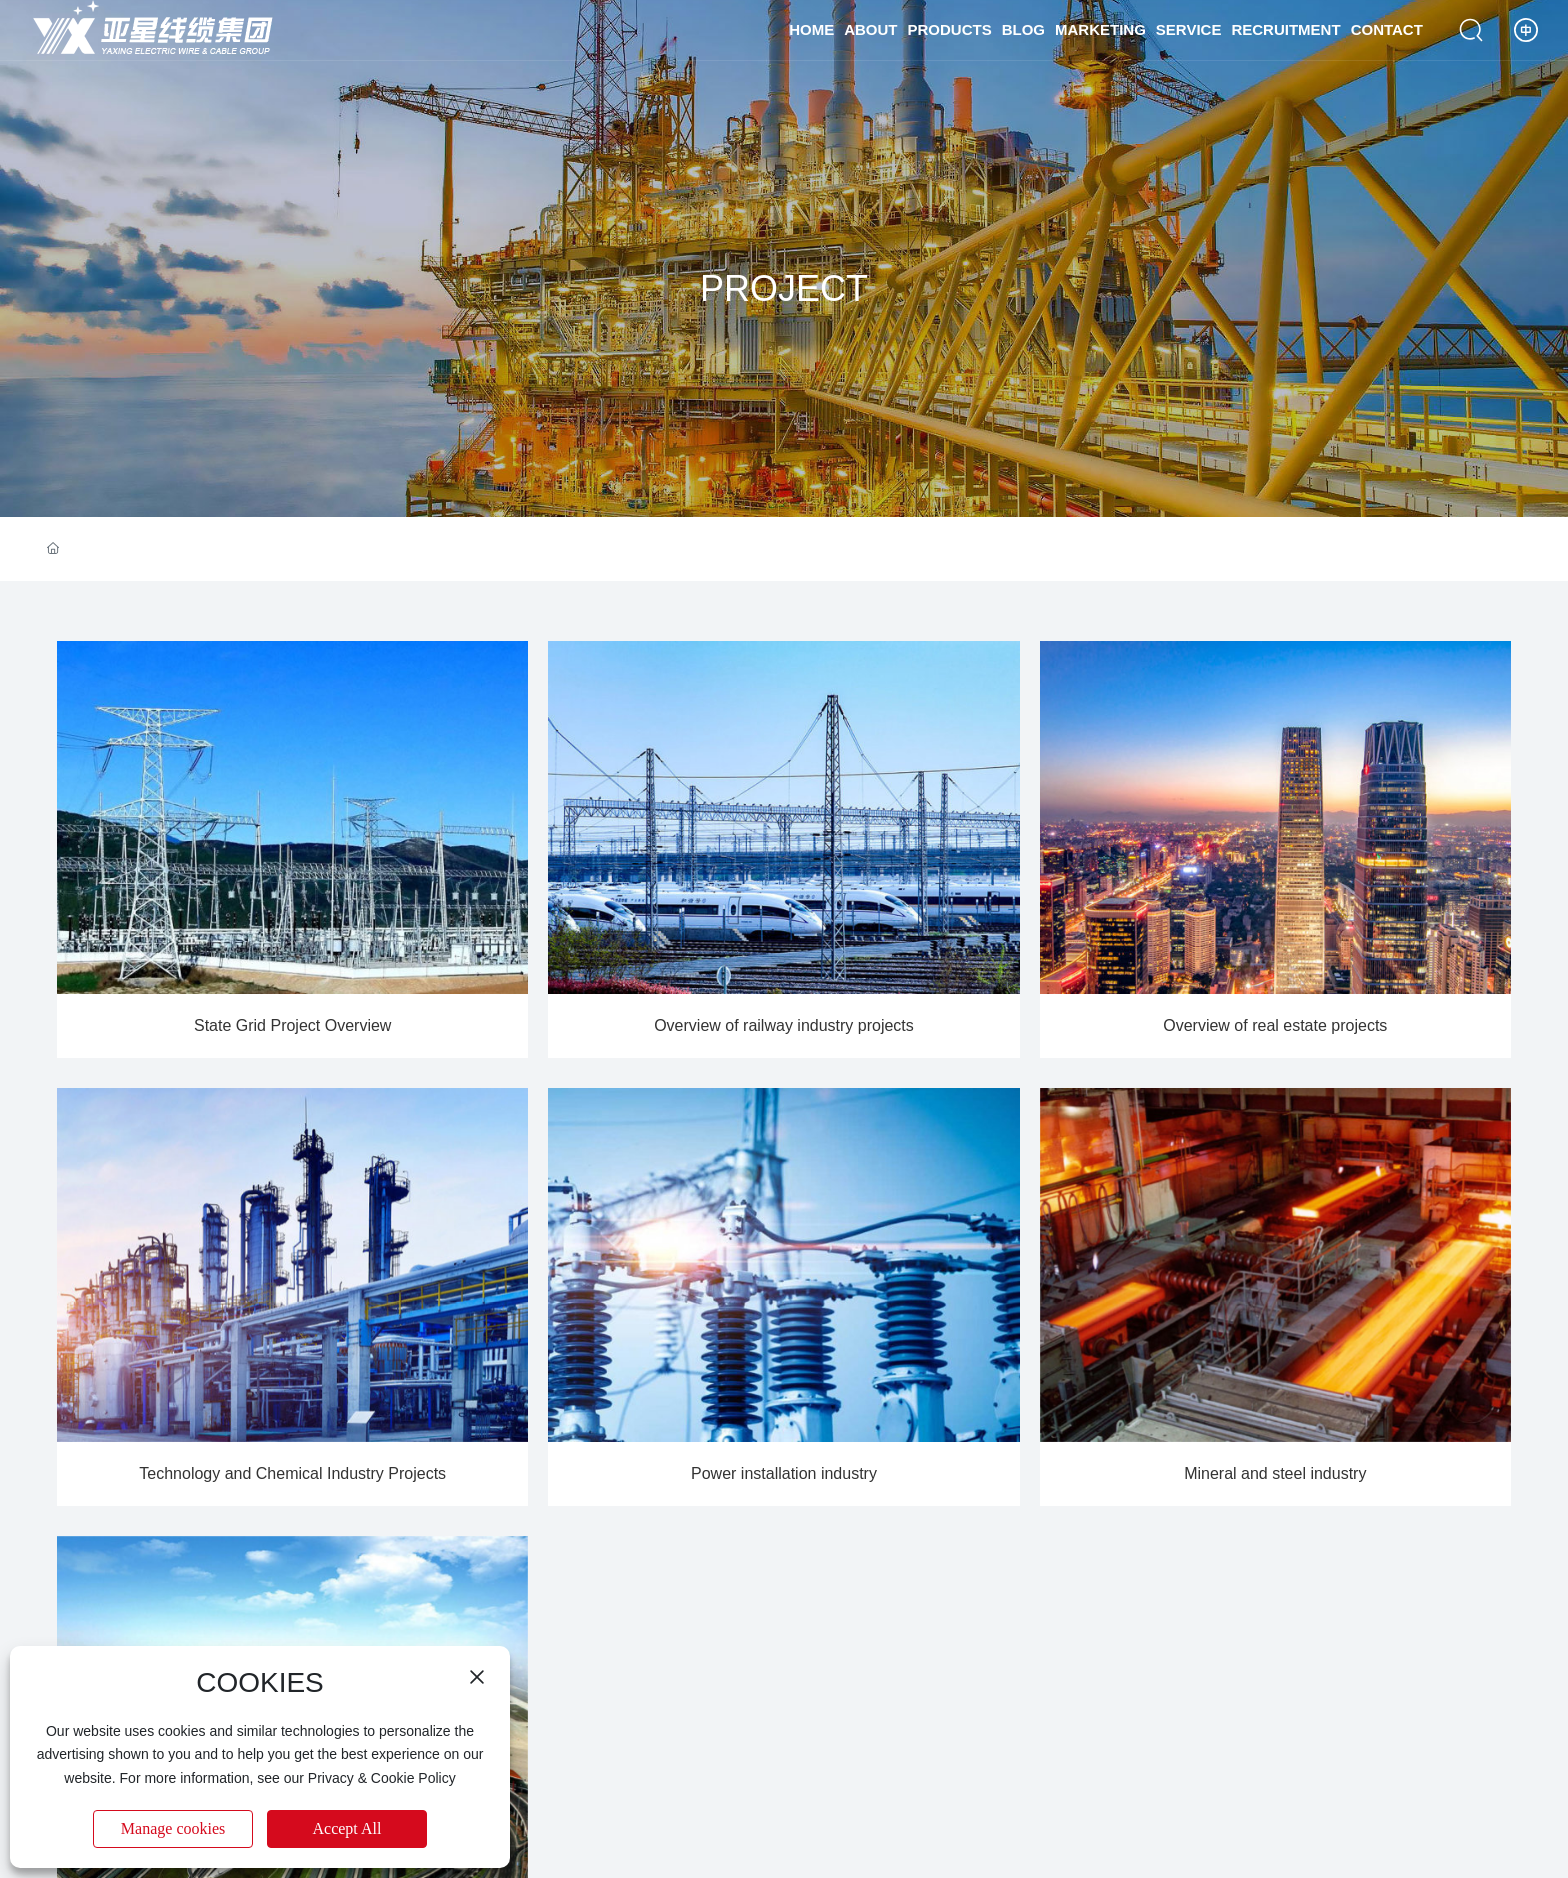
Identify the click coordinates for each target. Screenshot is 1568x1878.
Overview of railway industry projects (784, 1025)
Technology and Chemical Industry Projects (292, 1473)
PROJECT (784, 288)
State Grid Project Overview (292, 1025)
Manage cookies (173, 1828)
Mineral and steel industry (1275, 1473)
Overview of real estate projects (1275, 1025)
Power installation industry (784, 1473)
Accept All (347, 1828)
